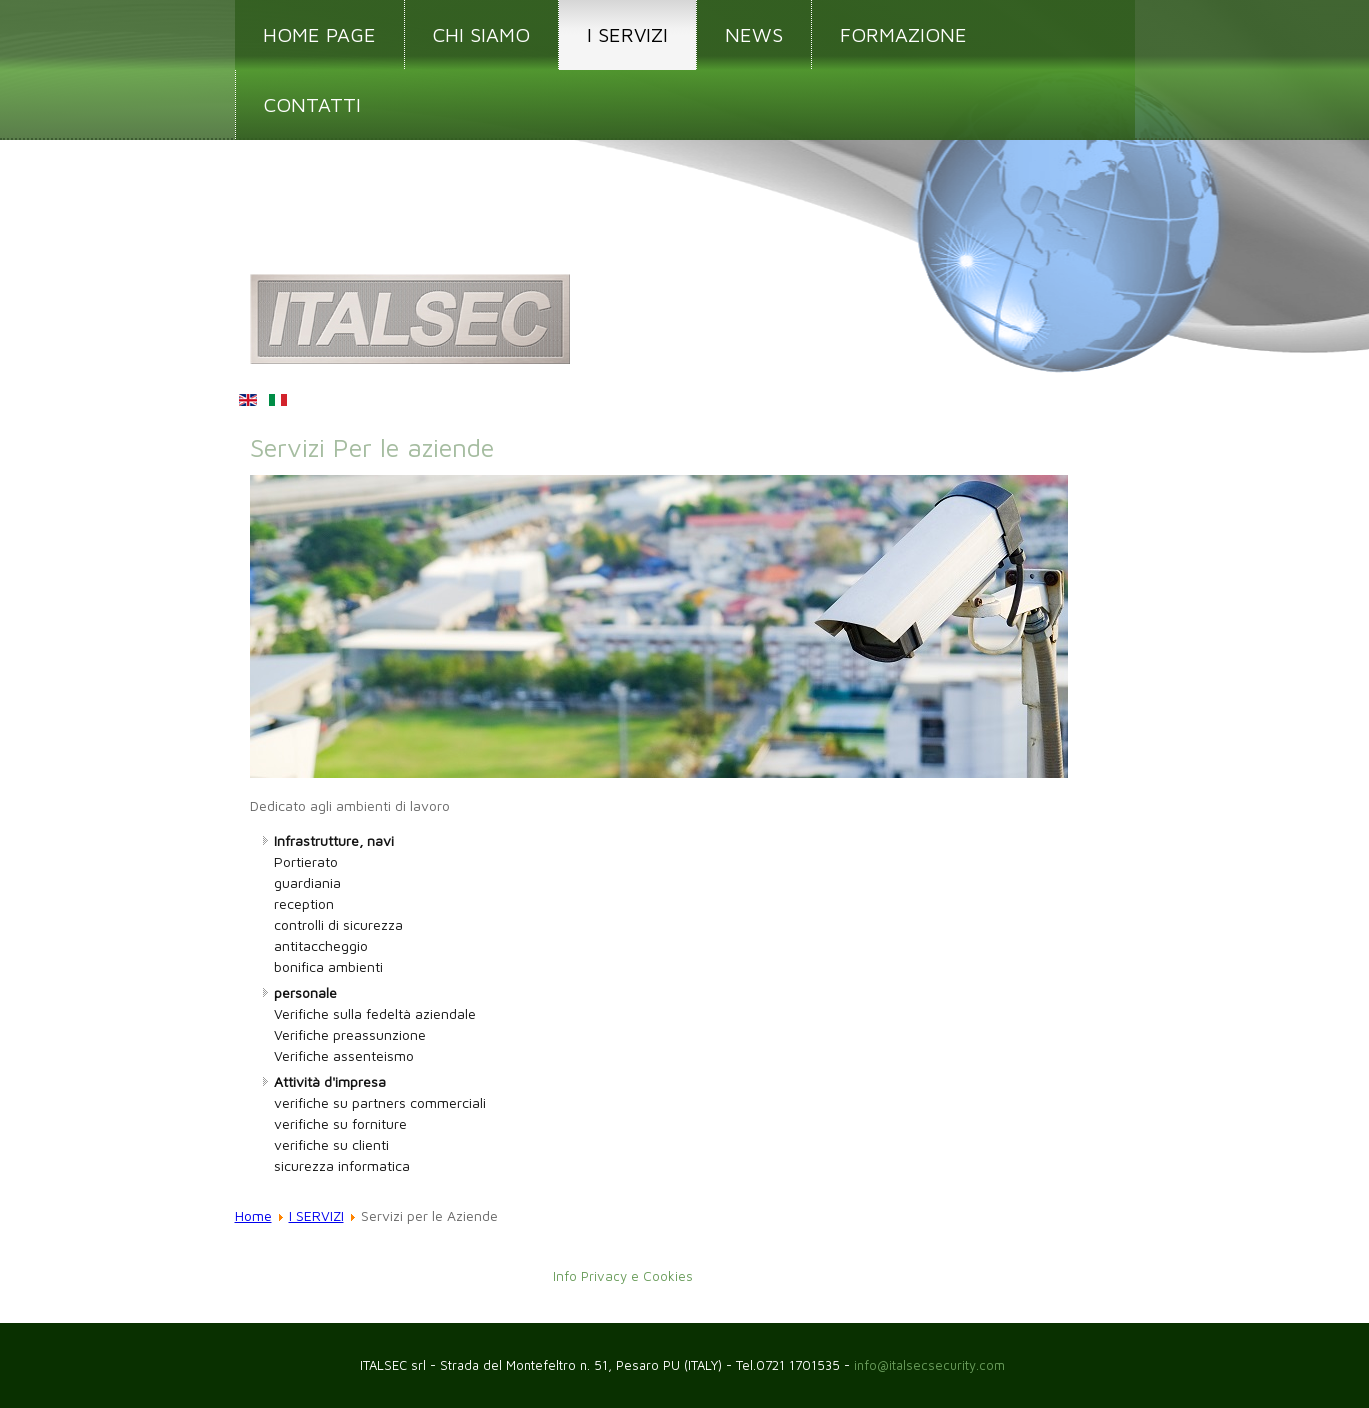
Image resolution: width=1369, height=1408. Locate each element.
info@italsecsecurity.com (931, 1365)
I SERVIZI (627, 34)
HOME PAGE (319, 34)
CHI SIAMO (481, 34)
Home (253, 1215)
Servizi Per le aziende (372, 447)
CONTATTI (312, 104)
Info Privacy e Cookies (623, 1277)
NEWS (754, 34)
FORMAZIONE (903, 34)
